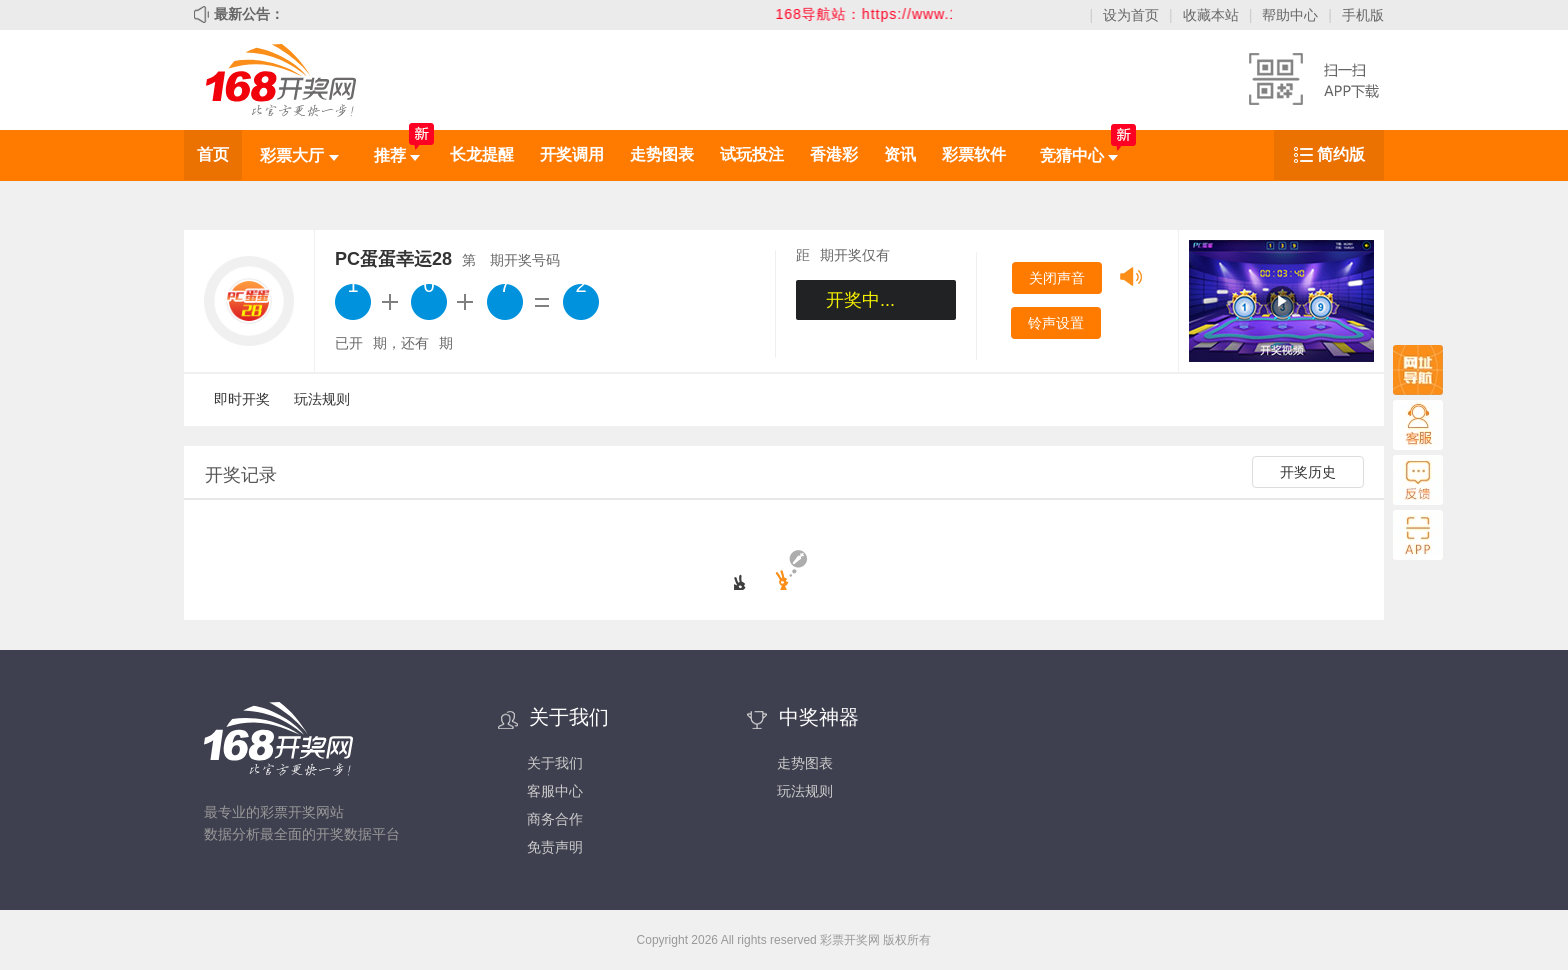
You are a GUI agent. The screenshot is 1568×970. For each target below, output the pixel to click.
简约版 (1341, 154)
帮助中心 (1290, 15)
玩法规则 (322, 399)
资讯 (900, 154)
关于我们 (555, 763)
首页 (213, 154)
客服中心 (555, 791)
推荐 (397, 155)
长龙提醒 (482, 154)
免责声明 (555, 847)
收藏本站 (1211, 15)
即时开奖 (242, 399)
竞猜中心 (1079, 155)
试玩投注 (752, 154)
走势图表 (662, 154)
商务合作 (555, 819)
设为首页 (1131, 15)
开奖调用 (572, 154)
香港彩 (834, 154)
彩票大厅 (299, 155)
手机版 (1363, 15)
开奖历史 (1308, 472)
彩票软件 (974, 154)
